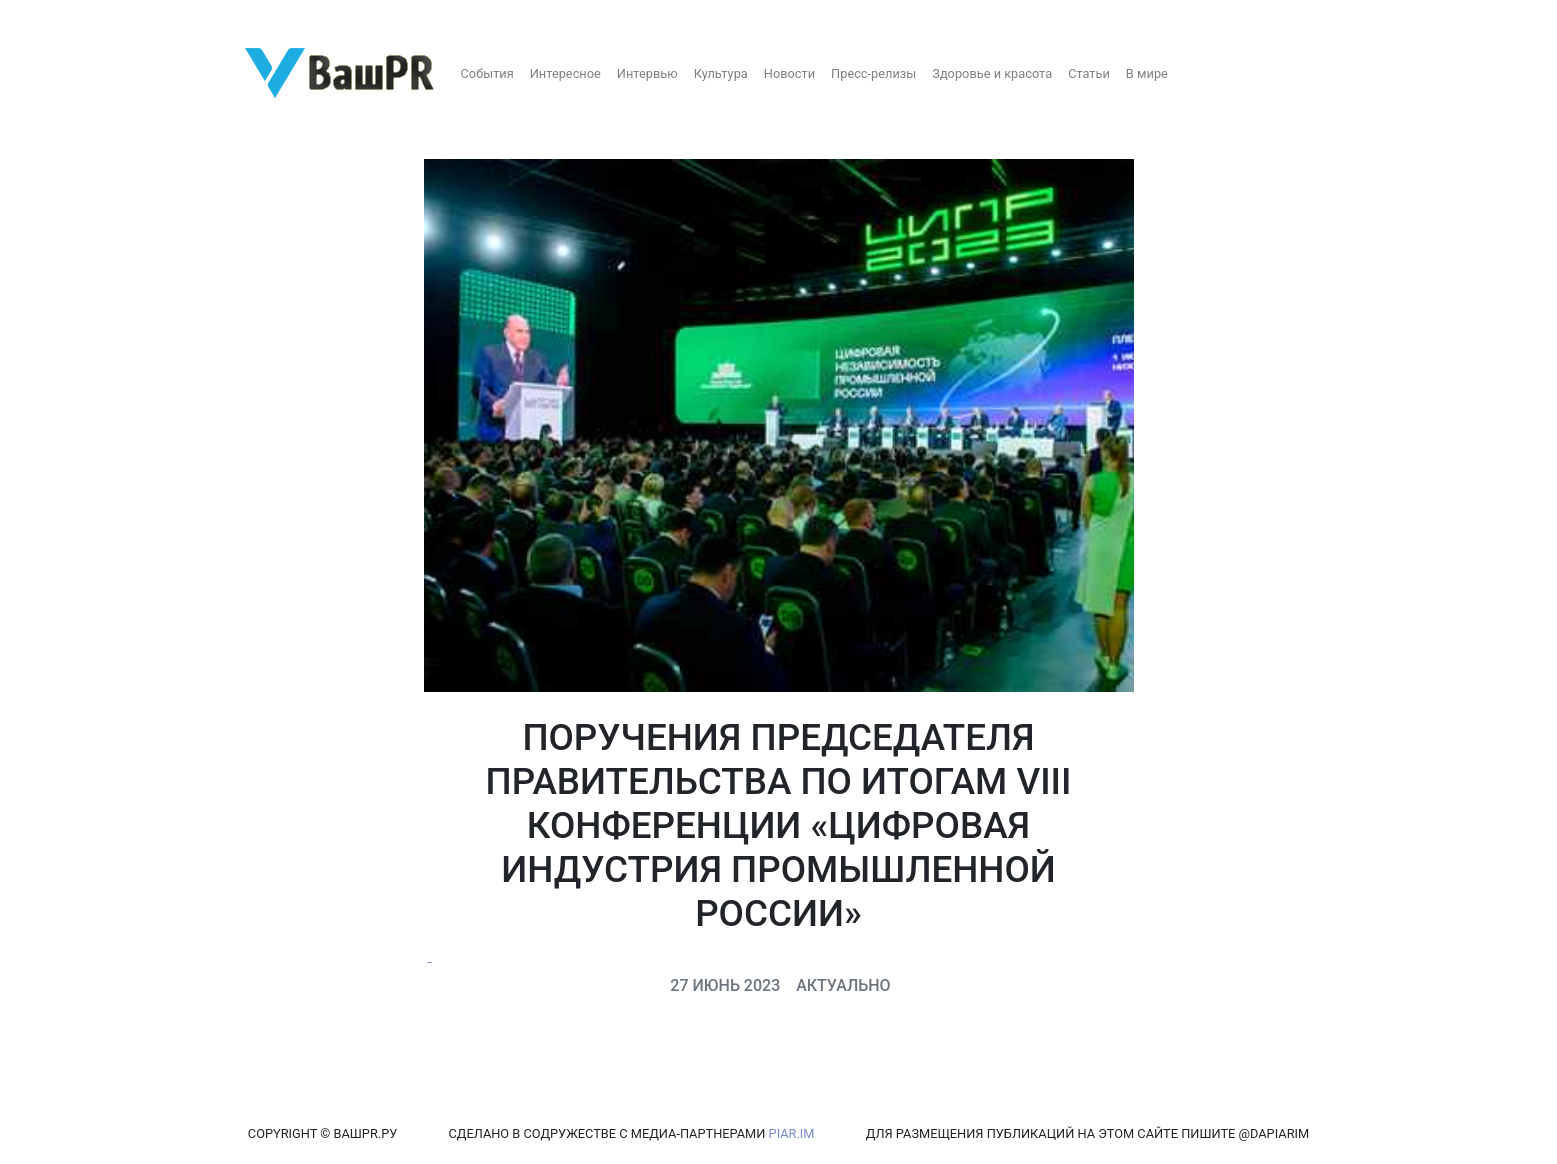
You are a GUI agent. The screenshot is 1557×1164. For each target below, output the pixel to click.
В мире (1147, 73)
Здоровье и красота (992, 73)
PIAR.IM (792, 1133)
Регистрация (54, 17)
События (487, 73)
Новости (789, 73)
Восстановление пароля (198, 17)
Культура (721, 73)
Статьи (1089, 73)
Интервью (647, 73)
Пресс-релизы (873, 73)
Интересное (565, 73)
